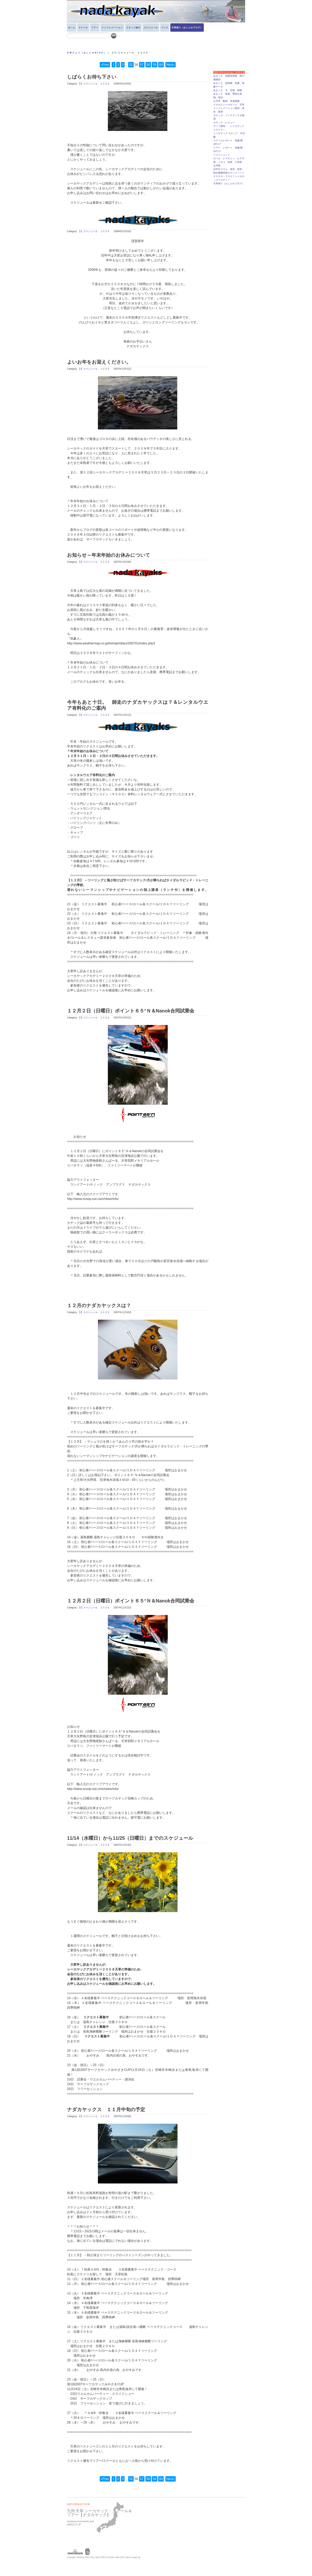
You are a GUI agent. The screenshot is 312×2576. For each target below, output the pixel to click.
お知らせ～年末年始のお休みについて (108, 555)
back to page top (133, 2557)
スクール (83, 27)
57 (142, 64)
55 (131, 64)
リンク (164, 27)
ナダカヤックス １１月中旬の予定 (106, 2109)
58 (148, 64)
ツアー (94, 27)
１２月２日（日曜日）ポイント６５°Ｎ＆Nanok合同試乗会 (130, 1010)
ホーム (71, 27)
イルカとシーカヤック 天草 (228, 104)
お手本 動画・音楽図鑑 (227, 101)
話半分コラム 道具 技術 (227, 169)
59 (154, 64)
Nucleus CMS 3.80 (85, 2557)
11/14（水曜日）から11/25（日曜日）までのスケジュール (130, 1838)
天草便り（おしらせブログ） (187, 27)
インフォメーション (112, 27)
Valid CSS (119, 2557)
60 (161, 64)
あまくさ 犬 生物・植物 (227, 90)
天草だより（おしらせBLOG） (86, 53)
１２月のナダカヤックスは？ (99, 1305)
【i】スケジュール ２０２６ (94, 83)
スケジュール (151, 27)
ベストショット (221, 154)
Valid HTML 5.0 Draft (104, 2557)
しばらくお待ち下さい (91, 77)
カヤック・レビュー (224, 122)
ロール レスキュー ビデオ (228, 158)
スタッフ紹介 (133, 27)
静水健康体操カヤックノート (228, 172)
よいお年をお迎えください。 (99, 362)
